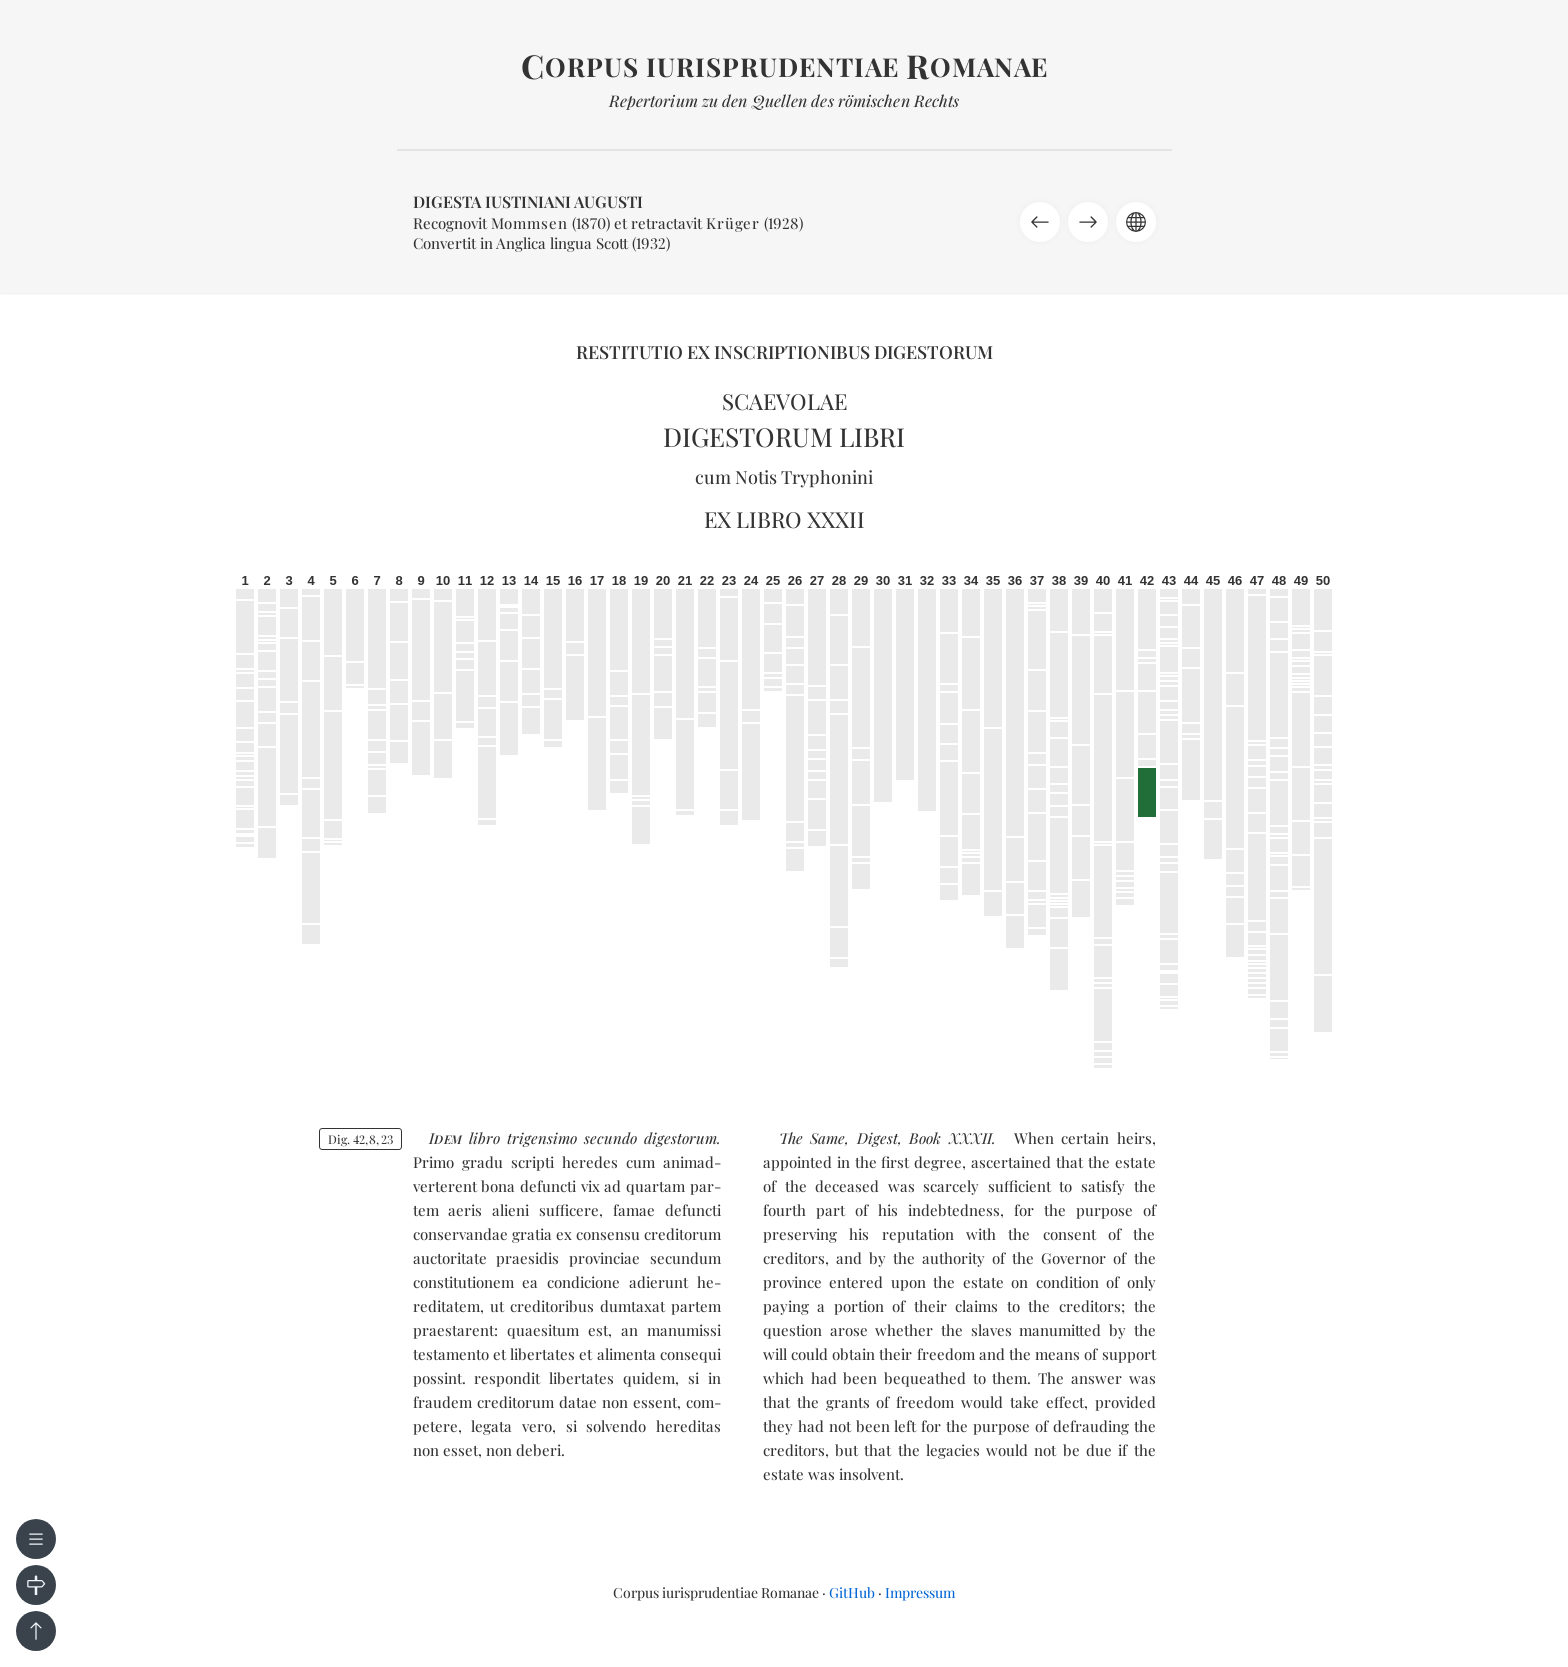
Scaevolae (784, 401)
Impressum (920, 1592)
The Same (812, 1138)
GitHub (852, 1592)
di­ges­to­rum (680, 1138)
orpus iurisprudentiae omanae (784, 66)
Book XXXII (950, 1138)
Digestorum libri (784, 436)
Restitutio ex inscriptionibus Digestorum (784, 352)
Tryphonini (827, 477)
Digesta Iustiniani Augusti (528, 201)
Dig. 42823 (360, 1139)
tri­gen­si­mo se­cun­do (572, 1138)
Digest (877, 1138)
